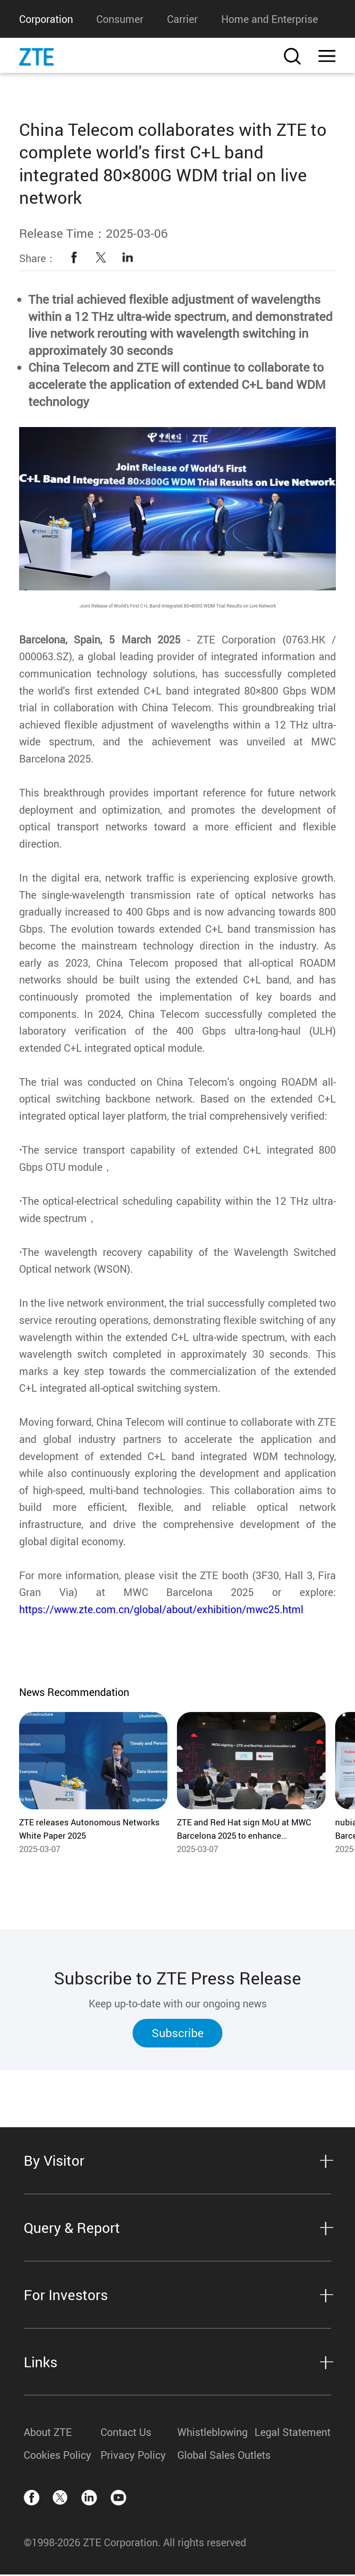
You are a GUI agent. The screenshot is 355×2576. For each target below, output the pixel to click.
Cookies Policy (57, 2456)
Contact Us (126, 2433)
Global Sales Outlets (215, 2456)
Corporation (46, 19)
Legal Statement (292, 2433)
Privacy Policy (133, 2456)
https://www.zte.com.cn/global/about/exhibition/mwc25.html (161, 1611)
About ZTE (48, 2433)
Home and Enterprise (269, 19)
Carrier (182, 19)
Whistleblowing (212, 2433)
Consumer (119, 19)
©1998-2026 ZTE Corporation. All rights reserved (135, 2544)
